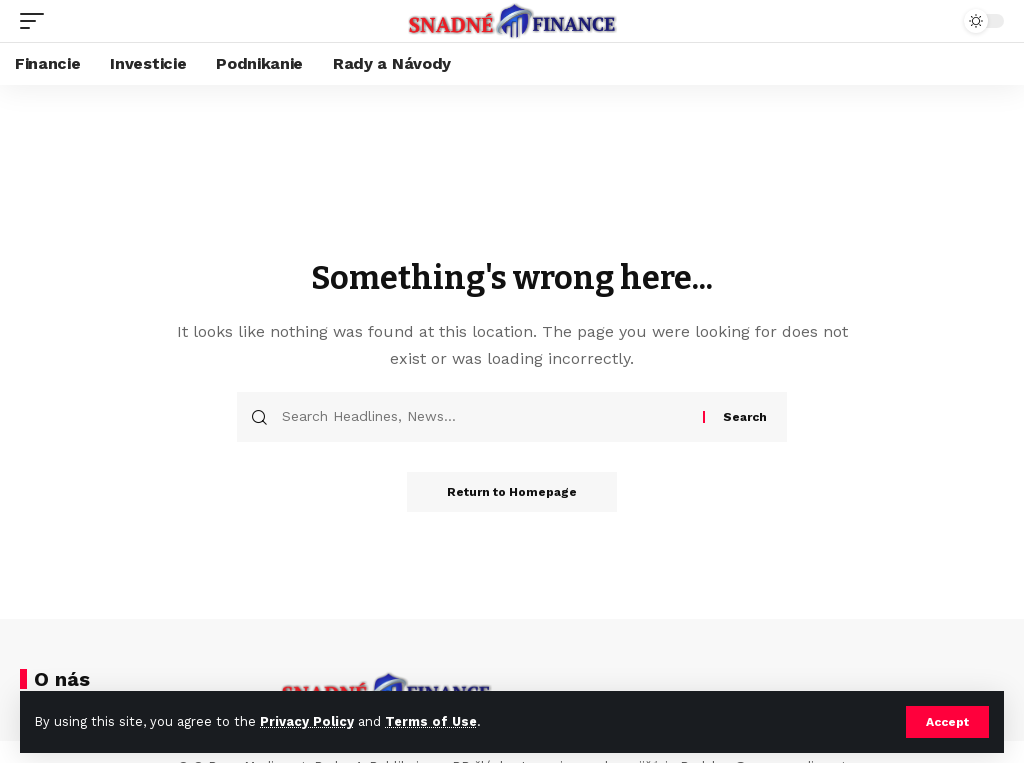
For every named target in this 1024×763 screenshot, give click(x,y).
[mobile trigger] (37, 21)
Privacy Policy (307, 721)
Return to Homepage (512, 492)
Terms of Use (431, 721)
